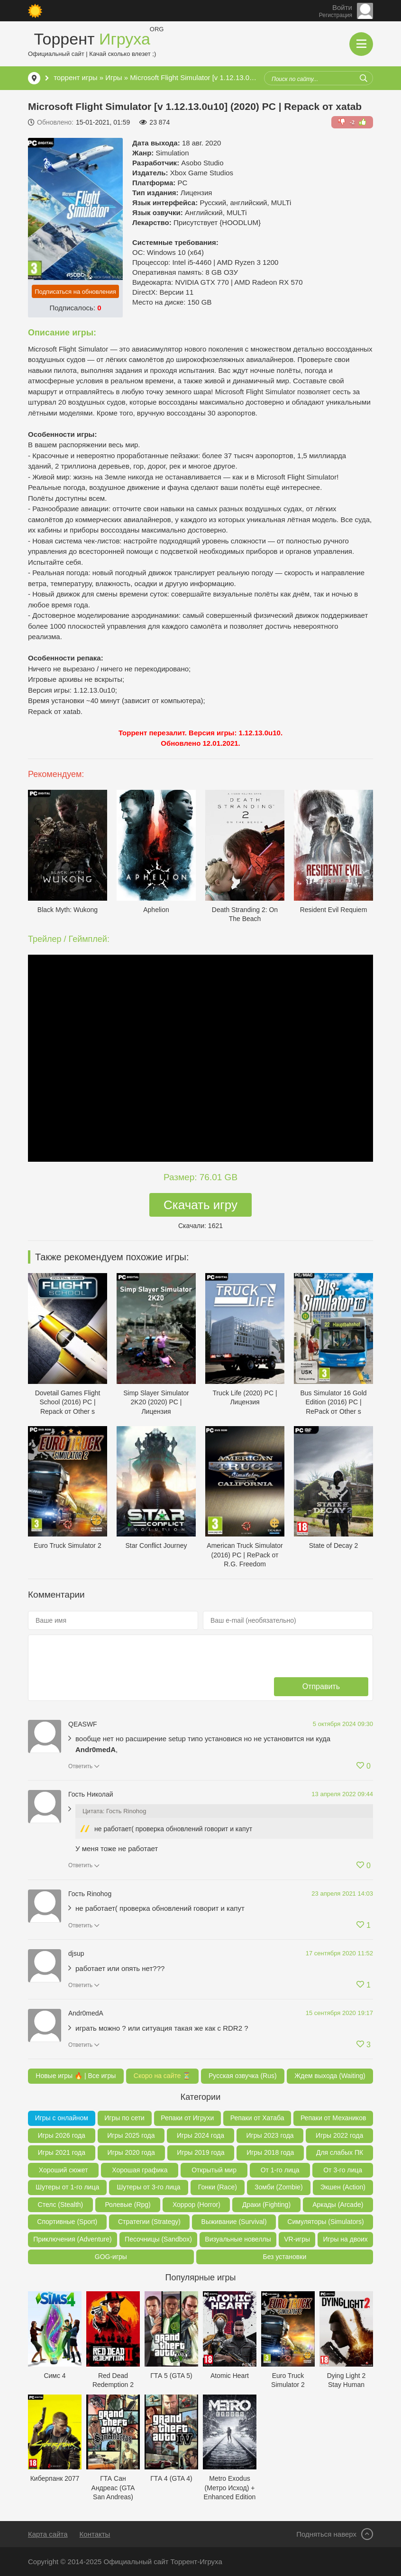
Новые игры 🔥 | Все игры (76, 2075)
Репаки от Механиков (333, 2118)
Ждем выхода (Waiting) (329, 2075)
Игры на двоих (345, 2239)
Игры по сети (124, 2118)
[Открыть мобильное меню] (361, 44)
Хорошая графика (139, 2170)
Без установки (284, 2256)
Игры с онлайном (61, 2118)
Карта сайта (48, 2534)
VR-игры (297, 2239)
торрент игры (75, 77)
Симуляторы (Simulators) (325, 2221)
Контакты (95, 2534)
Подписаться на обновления (75, 291)
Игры (113, 77)
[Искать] (363, 78)
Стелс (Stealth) (60, 2204)
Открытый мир (214, 2170)
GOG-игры (111, 2256)
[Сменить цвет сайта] (35, 11)
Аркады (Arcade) (337, 2204)
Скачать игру (200, 1205)
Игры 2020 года (131, 2152)
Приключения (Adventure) (72, 2239)
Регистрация (335, 15)
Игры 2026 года (61, 2135)
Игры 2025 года (131, 2135)
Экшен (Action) (342, 2187)
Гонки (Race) (217, 2187)
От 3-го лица (342, 2170)
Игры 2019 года (200, 2152)
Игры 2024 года (200, 2135)
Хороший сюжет (63, 2170)
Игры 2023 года (269, 2135)
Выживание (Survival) (234, 2221)
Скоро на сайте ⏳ (162, 2075)
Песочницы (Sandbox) (158, 2239)
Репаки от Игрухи (187, 2118)
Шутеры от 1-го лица (67, 2187)
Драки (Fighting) (266, 2204)
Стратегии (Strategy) (149, 2221)
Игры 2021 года (61, 2152)
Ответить (80, 1766)
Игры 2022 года (339, 2135)
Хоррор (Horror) (196, 2204)
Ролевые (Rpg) (127, 2204)
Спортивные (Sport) (67, 2221)
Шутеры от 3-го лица (148, 2187)
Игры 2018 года (270, 2152)
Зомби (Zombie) (278, 2187)
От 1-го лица (280, 2170)
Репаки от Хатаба (257, 2118)
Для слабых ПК (339, 2152)
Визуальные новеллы (238, 2239)
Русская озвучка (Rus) (243, 2075)
